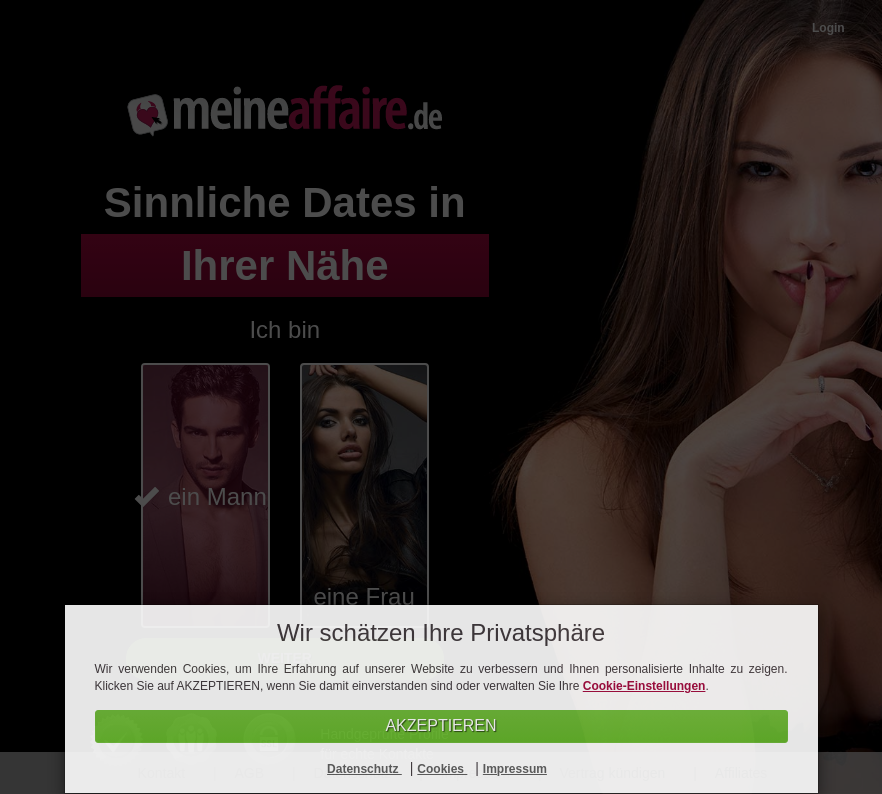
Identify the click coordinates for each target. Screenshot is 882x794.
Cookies (442, 769)
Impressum (515, 769)
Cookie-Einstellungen (644, 686)
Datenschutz (364, 769)
